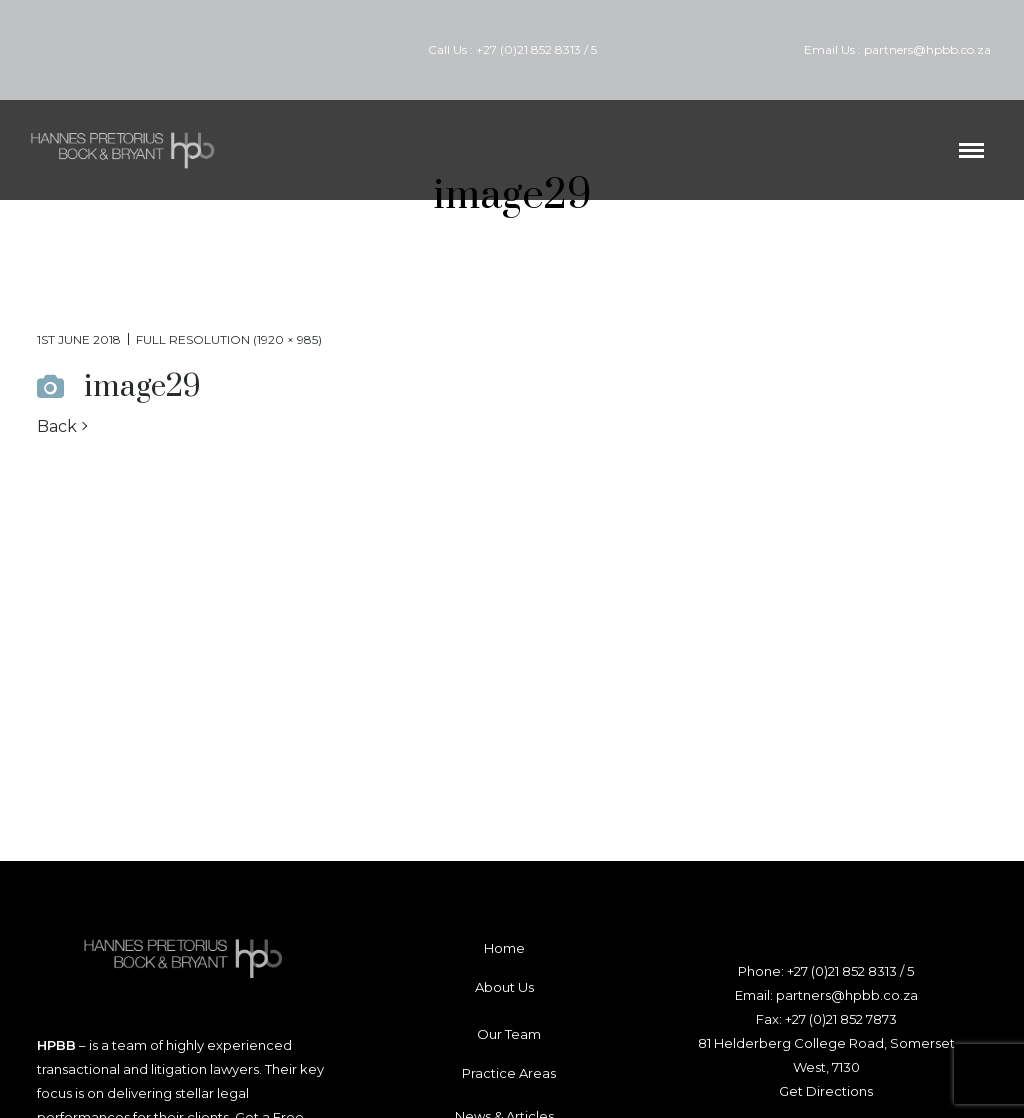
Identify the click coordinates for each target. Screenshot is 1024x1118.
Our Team (509, 1034)
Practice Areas (509, 1073)
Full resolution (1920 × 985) (229, 339)
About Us (504, 987)
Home (504, 948)
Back (57, 426)
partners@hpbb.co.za (927, 49)
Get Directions (826, 1091)
